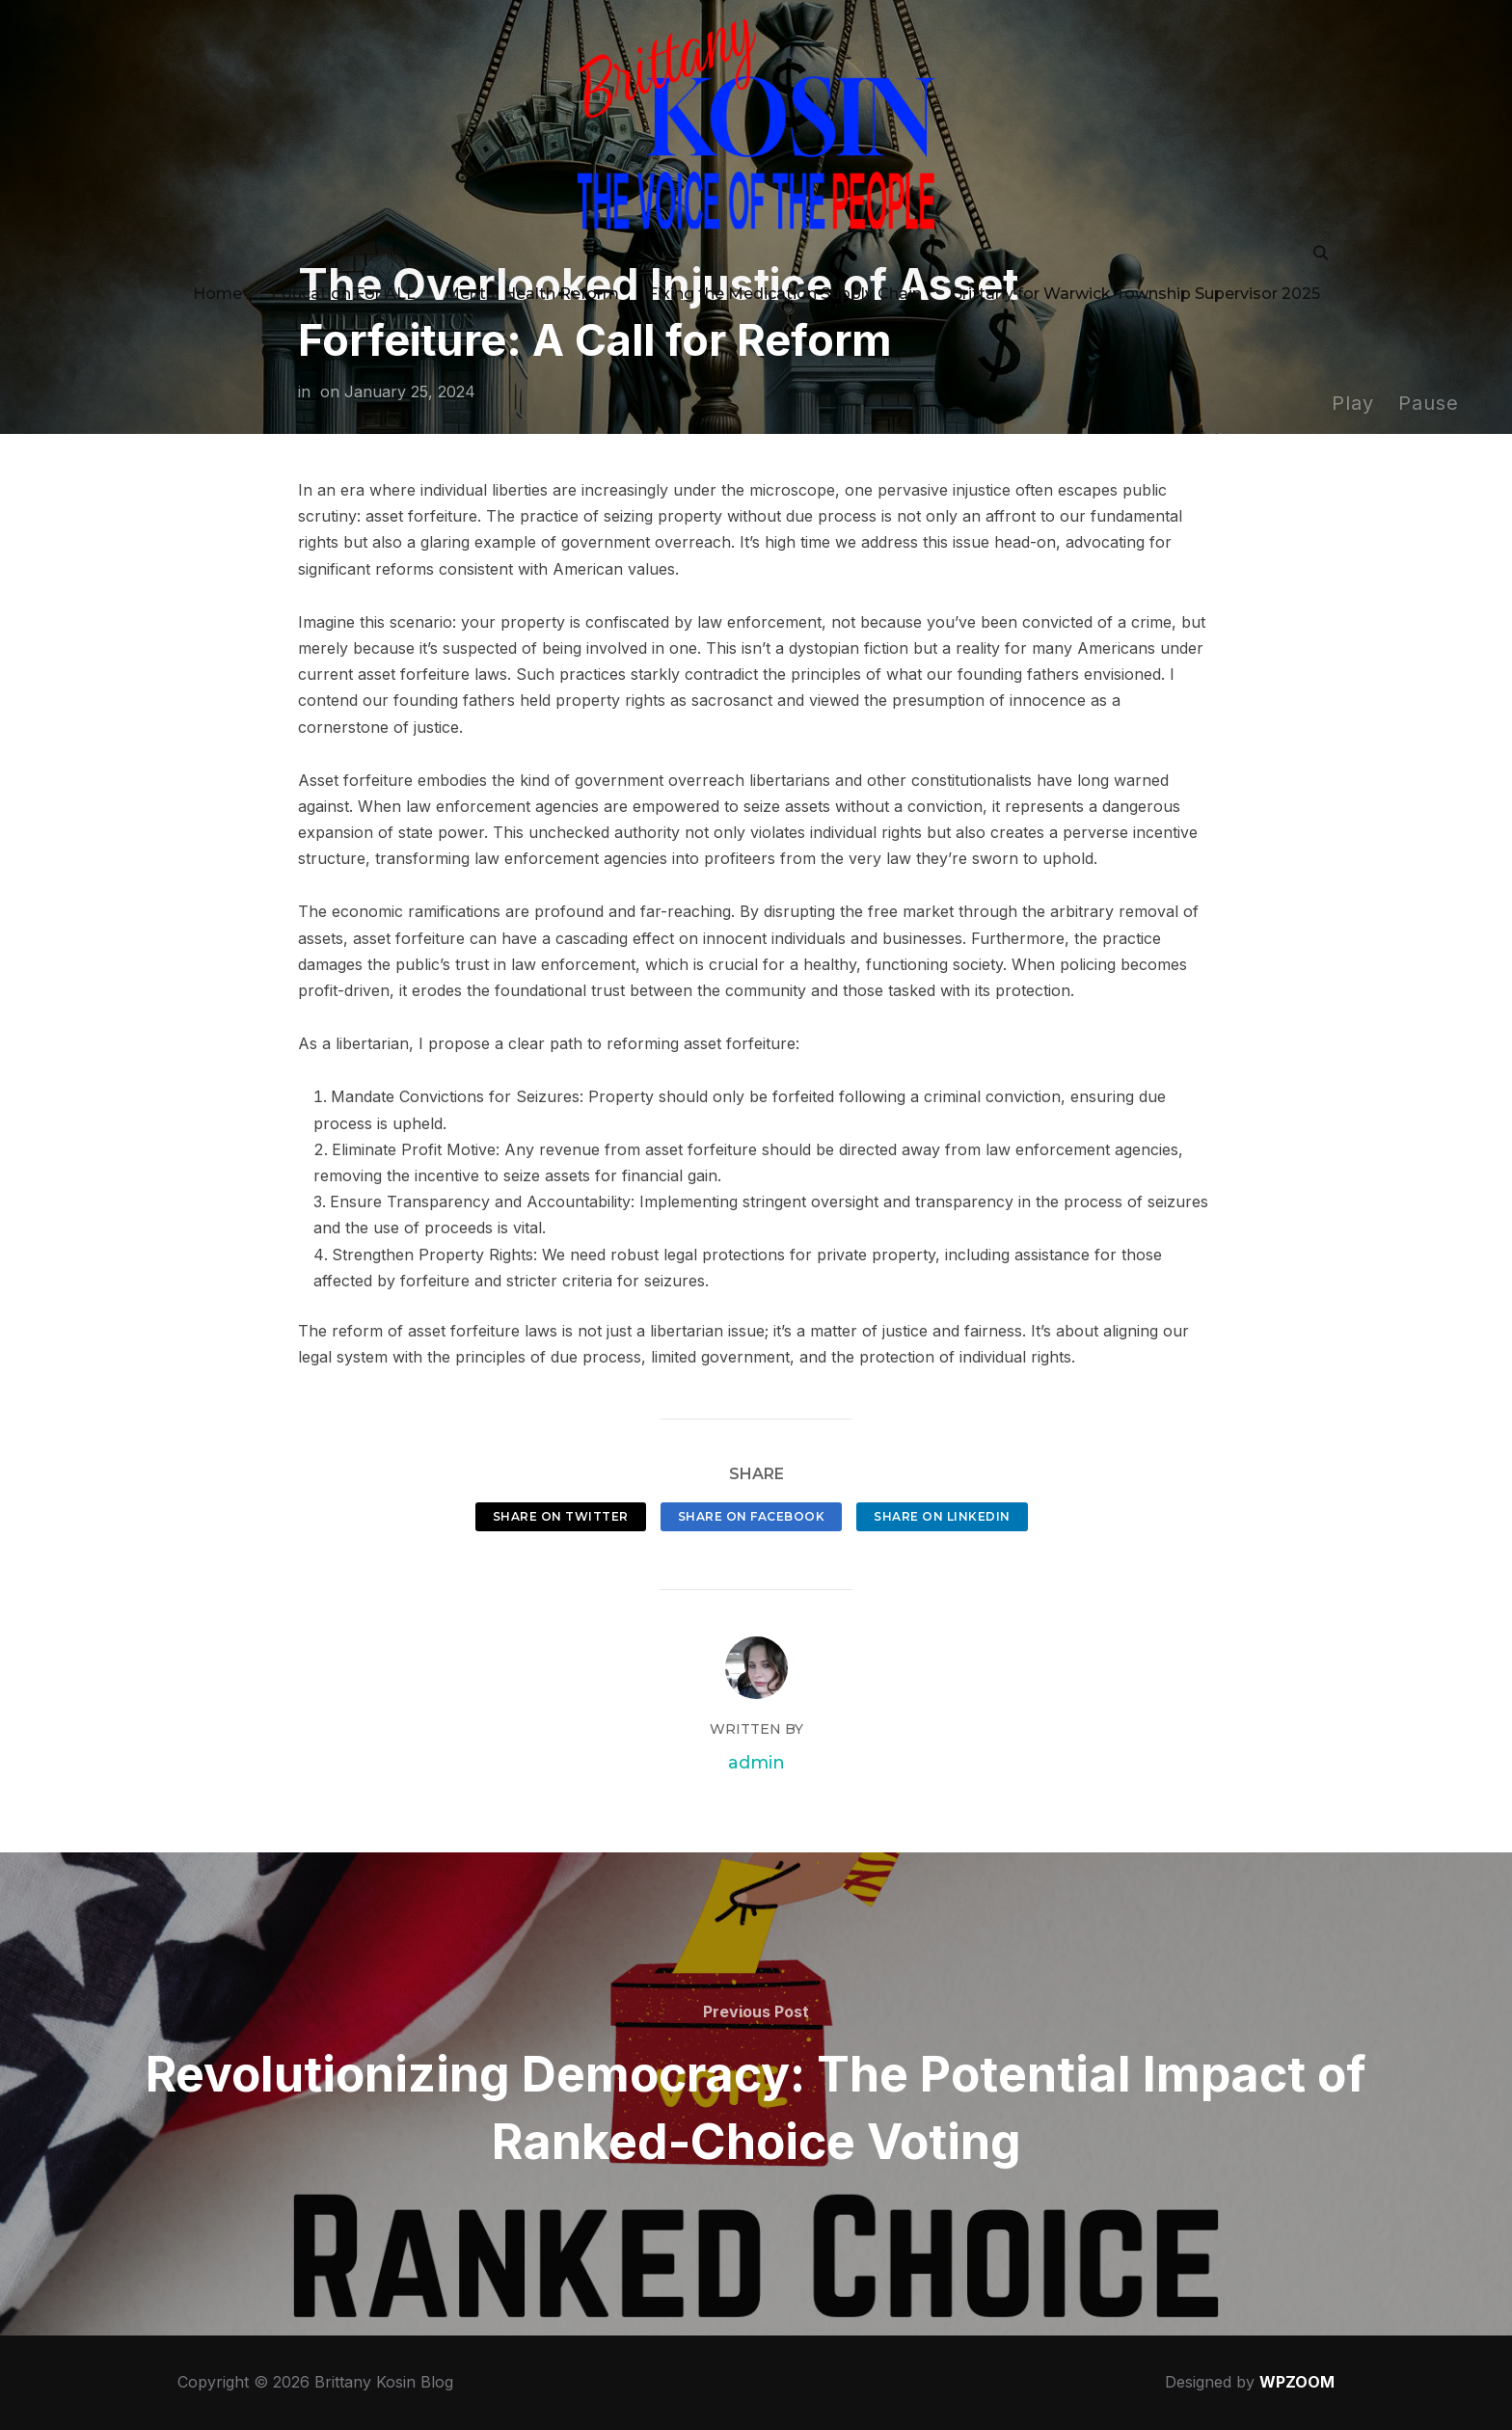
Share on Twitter (561, 1516)
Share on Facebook (751, 1516)
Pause (1428, 403)
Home (217, 282)
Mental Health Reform (532, 282)
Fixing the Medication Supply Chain (785, 282)
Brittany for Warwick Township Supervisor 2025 (1135, 282)
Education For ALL (343, 282)
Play (1353, 403)
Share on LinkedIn (942, 1516)
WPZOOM (1297, 2381)
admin (756, 1762)
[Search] (1320, 240)
